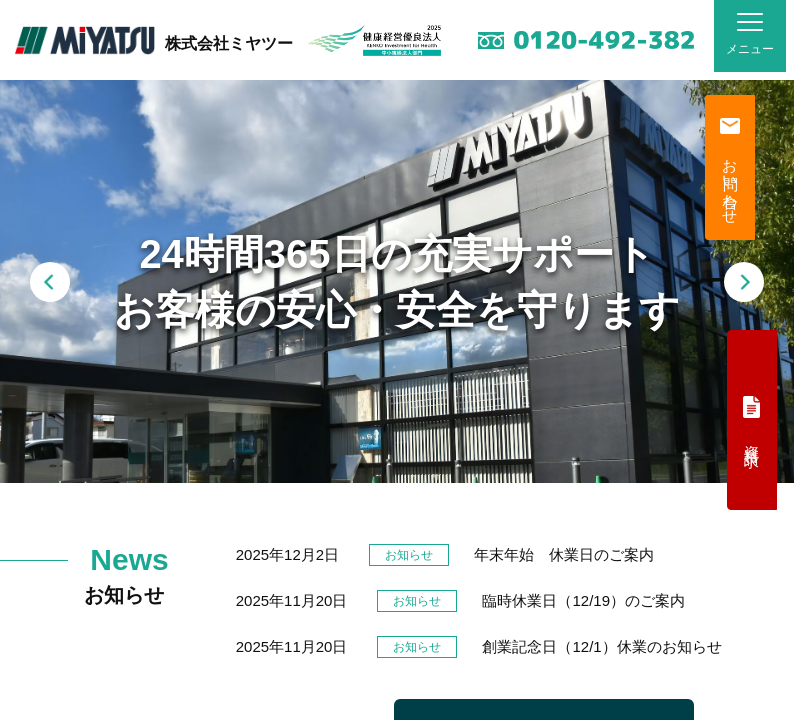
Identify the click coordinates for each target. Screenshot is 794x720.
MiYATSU (85, 40)
